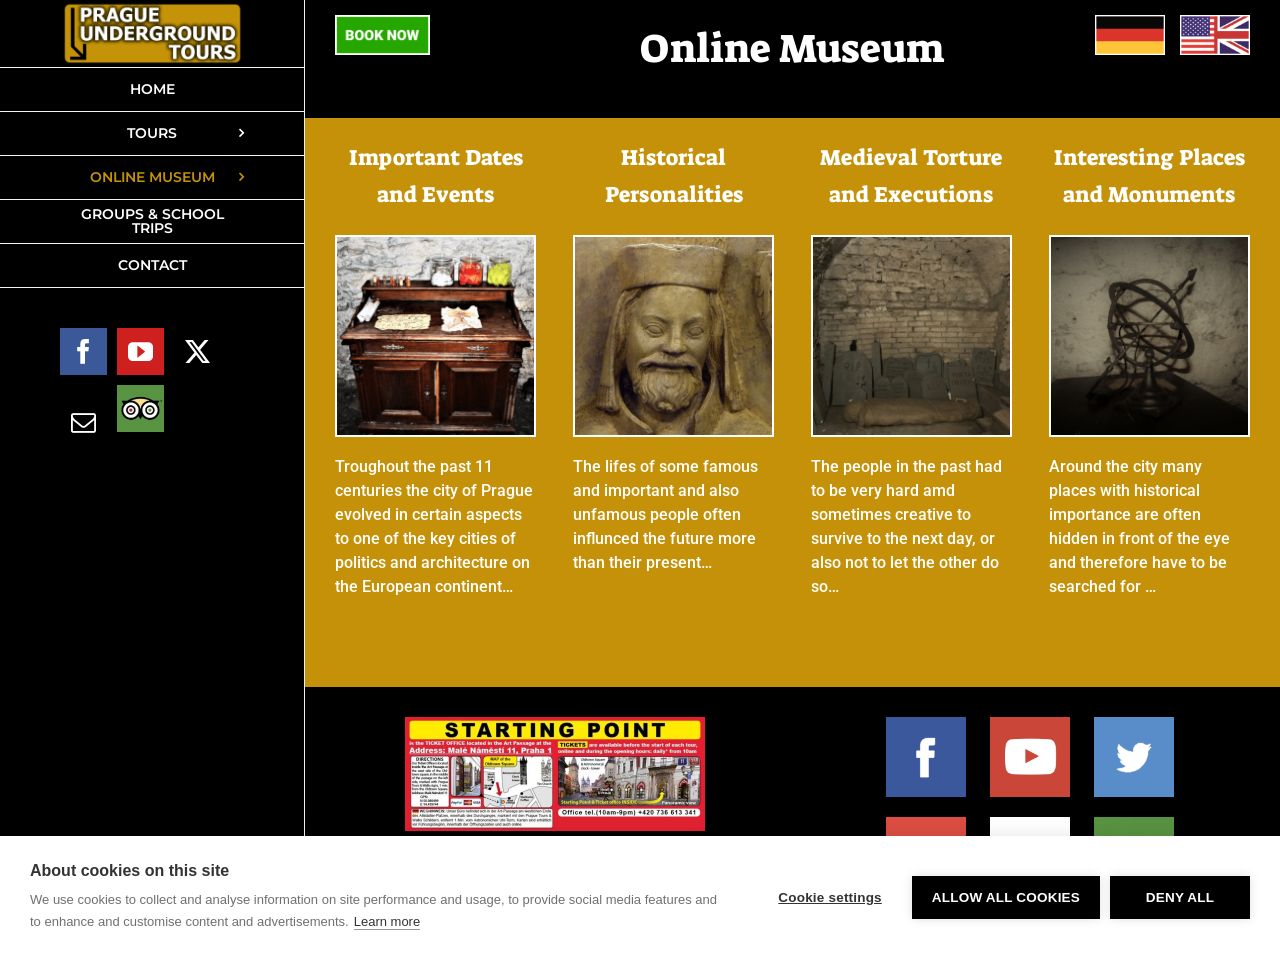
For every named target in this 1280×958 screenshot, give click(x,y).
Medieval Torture (911, 157)
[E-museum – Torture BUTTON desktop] (911, 244)
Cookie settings (830, 897)
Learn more (387, 921)
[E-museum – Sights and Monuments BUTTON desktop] (1149, 244)
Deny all (1180, 897)
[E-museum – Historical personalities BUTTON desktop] (673, 244)
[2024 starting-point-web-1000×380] (555, 724)
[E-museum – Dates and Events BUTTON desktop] (435, 244)
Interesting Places (1149, 157)
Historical (673, 157)
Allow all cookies (1006, 897)
